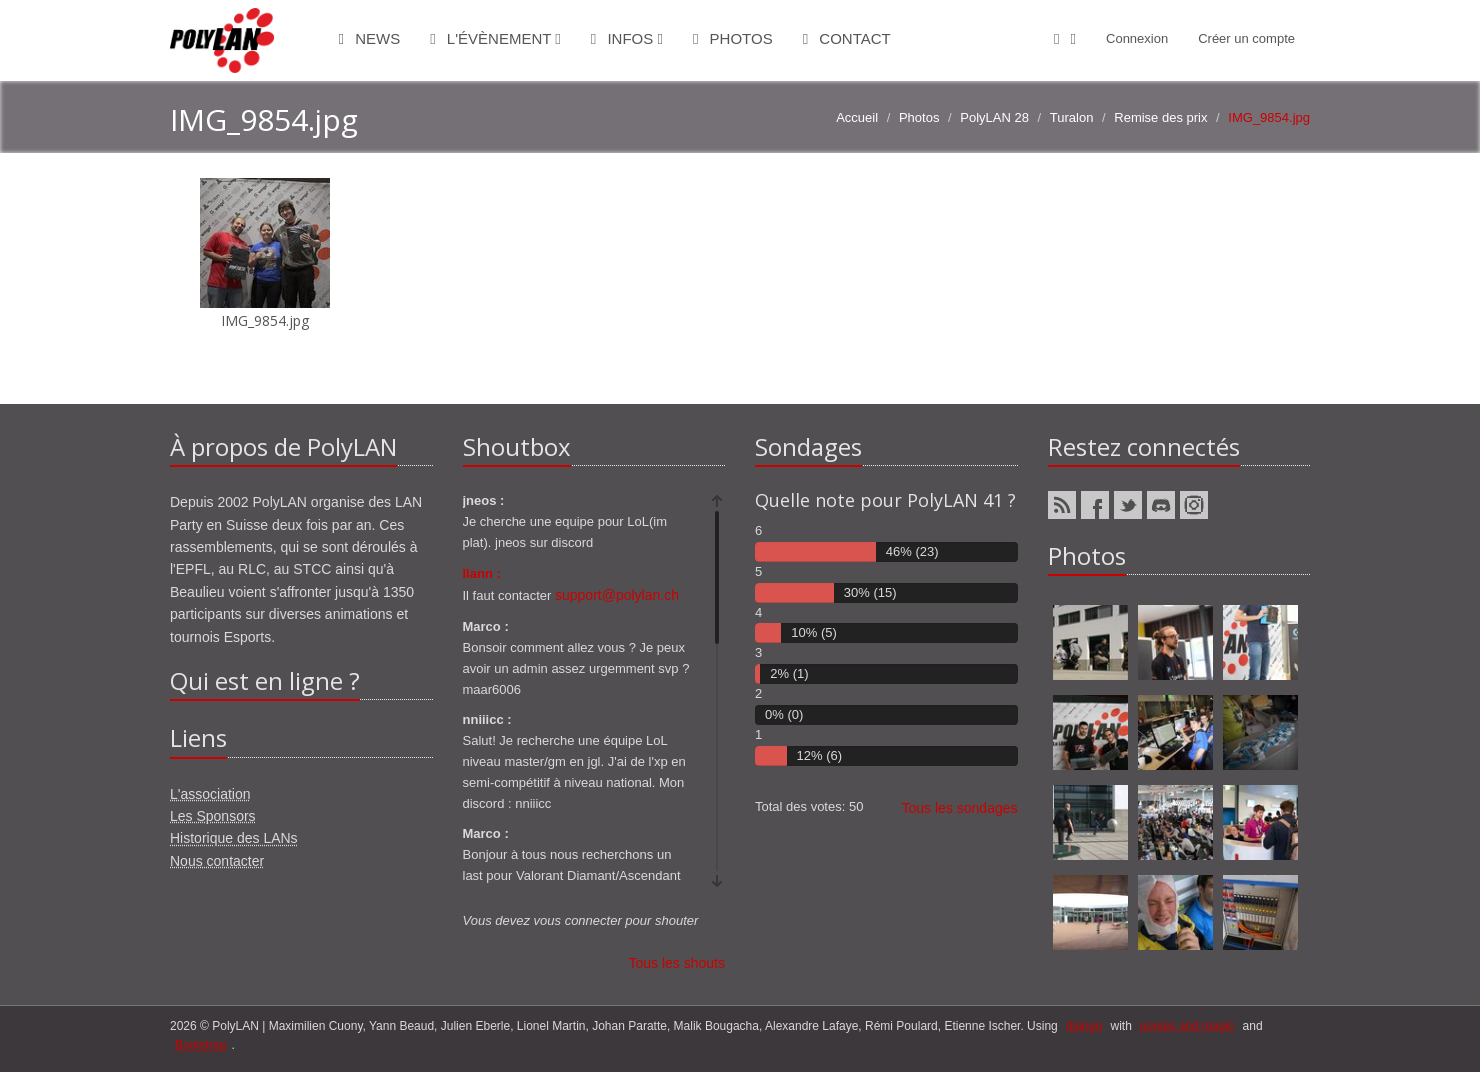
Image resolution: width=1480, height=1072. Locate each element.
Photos (733, 38)
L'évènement (495, 38)
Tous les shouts (677, 963)
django (1084, 1026)
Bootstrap (200, 1045)
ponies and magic (1187, 1026)
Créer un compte (1246, 38)
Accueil (857, 117)
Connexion (1137, 38)
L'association (210, 794)
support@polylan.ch (617, 595)
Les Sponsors (213, 816)
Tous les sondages (960, 808)
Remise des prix (1160, 117)
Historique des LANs (234, 838)
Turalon (1072, 117)
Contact (847, 38)
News (370, 38)
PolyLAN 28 (994, 117)
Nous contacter (217, 861)
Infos (627, 38)
